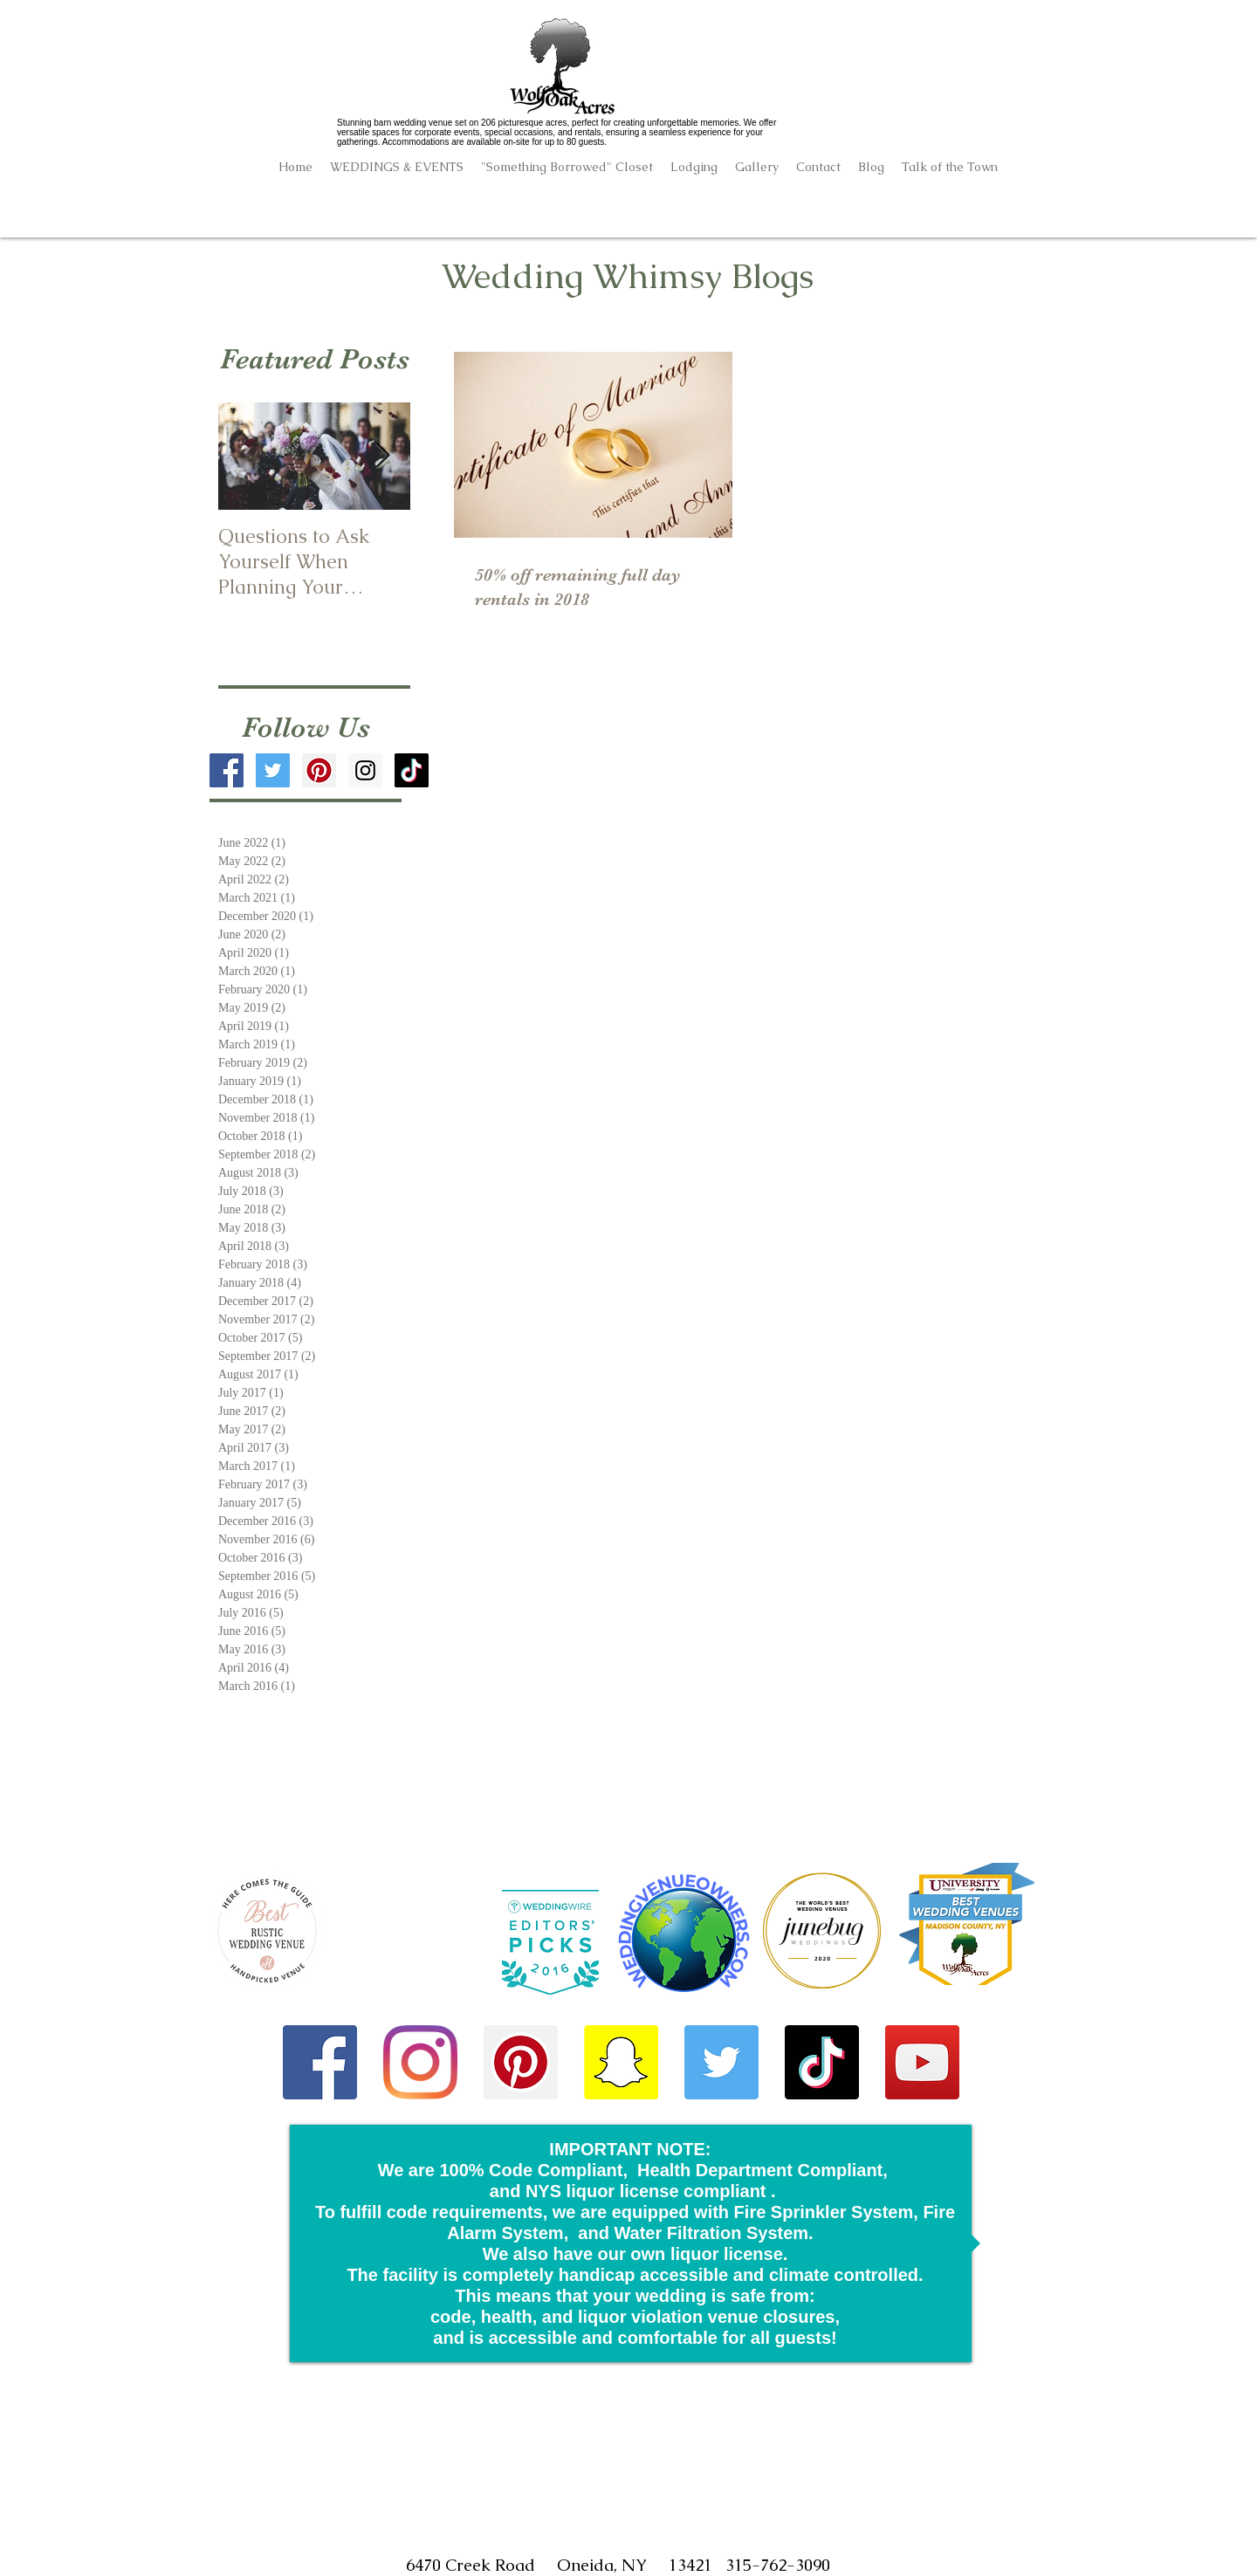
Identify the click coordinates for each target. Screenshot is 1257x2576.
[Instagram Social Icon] (365, 770)
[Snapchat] (621, 2062)
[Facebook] (320, 2062)
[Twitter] (721, 2062)
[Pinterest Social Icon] (319, 770)
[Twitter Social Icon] (273, 770)
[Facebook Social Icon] (227, 770)
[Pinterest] (521, 2062)
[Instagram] (420, 2062)
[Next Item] (382, 456)
